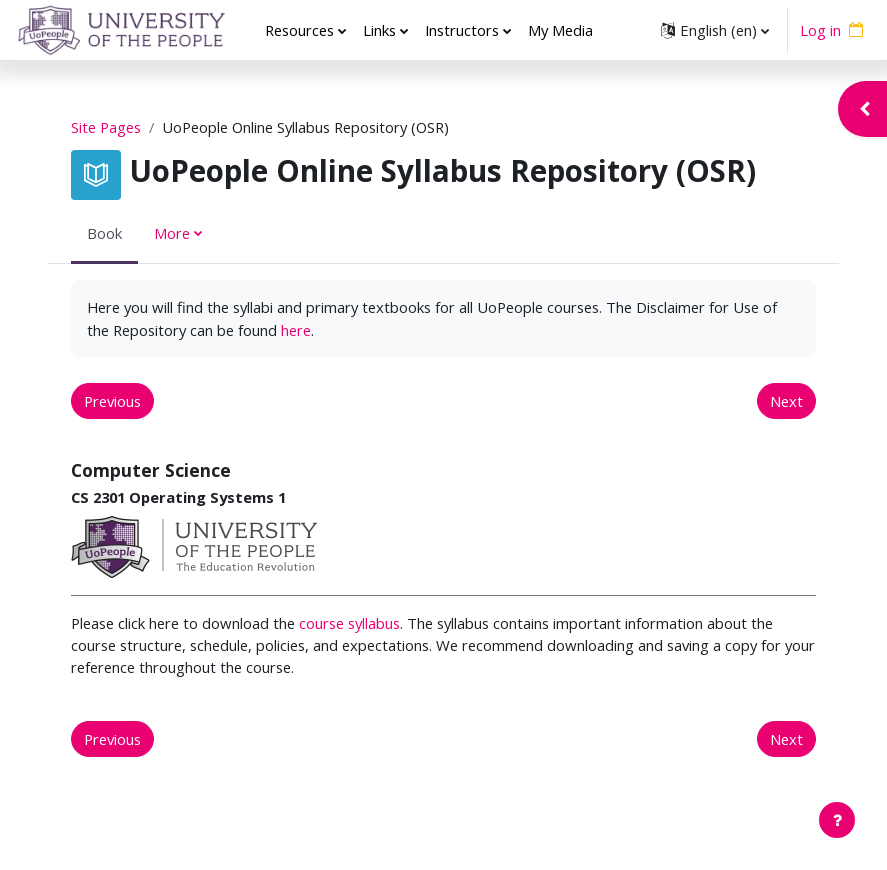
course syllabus (349, 623)
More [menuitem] (172, 233)
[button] (715, 30)
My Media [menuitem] (560, 30)
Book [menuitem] (104, 233)
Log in (820, 30)
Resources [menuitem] (299, 30)
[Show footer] (837, 820)
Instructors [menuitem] (462, 30)
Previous (112, 401)
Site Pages (106, 127)
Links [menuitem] (379, 30)
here (296, 330)
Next (786, 401)
